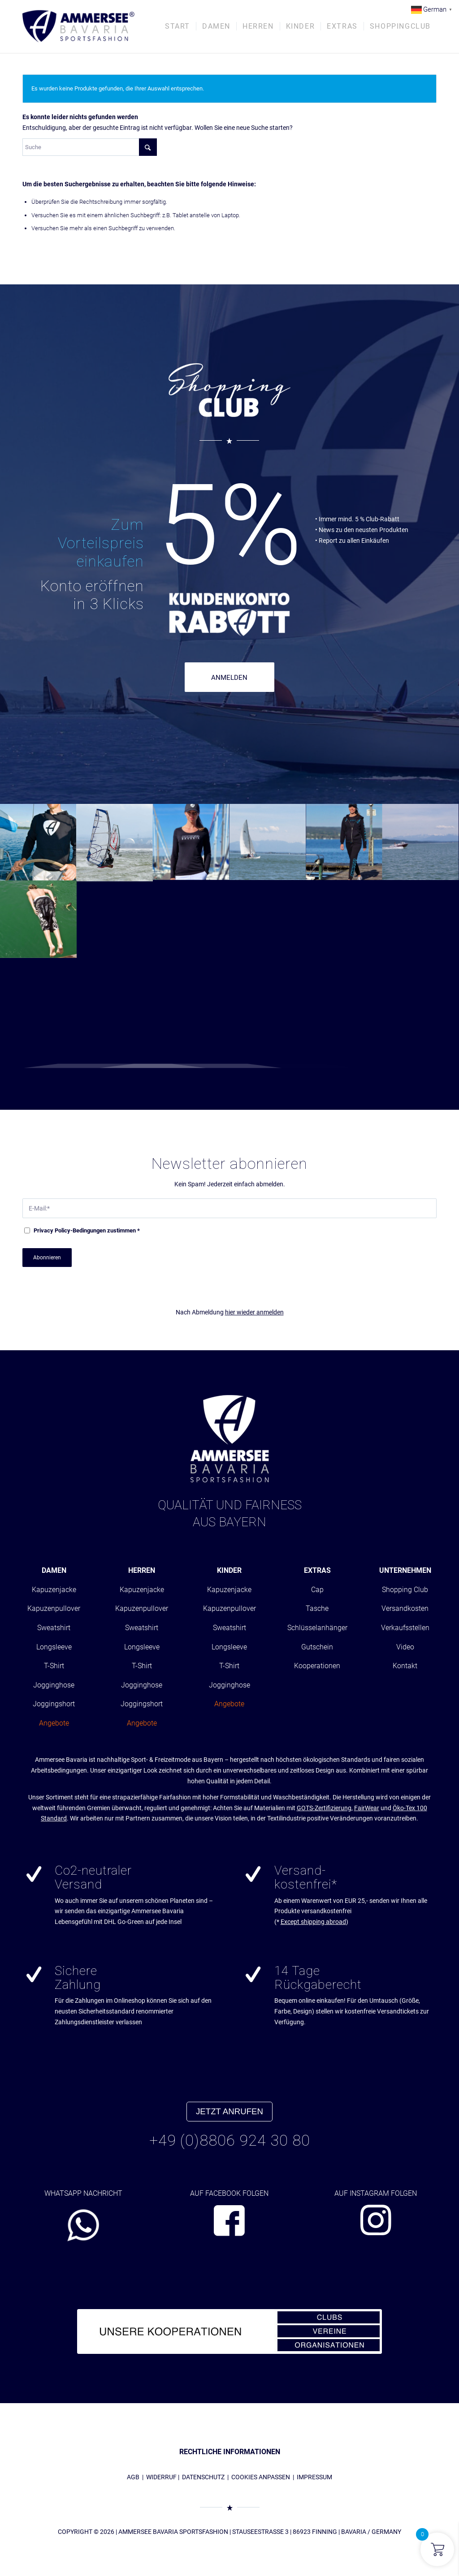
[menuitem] (177, 26)
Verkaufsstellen (405, 1627)
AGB (133, 2477)
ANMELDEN (229, 678)
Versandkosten (405, 1608)
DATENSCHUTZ (203, 2477)
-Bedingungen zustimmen (87, 1230)
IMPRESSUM (314, 2477)
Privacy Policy (52, 1230)
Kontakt (405, 1666)
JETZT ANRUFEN (229, 2111)
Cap (317, 1589)
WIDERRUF (161, 2477)
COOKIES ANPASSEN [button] (260, 2477)
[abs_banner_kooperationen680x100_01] (229, 2331)
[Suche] (89, 147)
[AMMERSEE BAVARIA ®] (78, 26)
